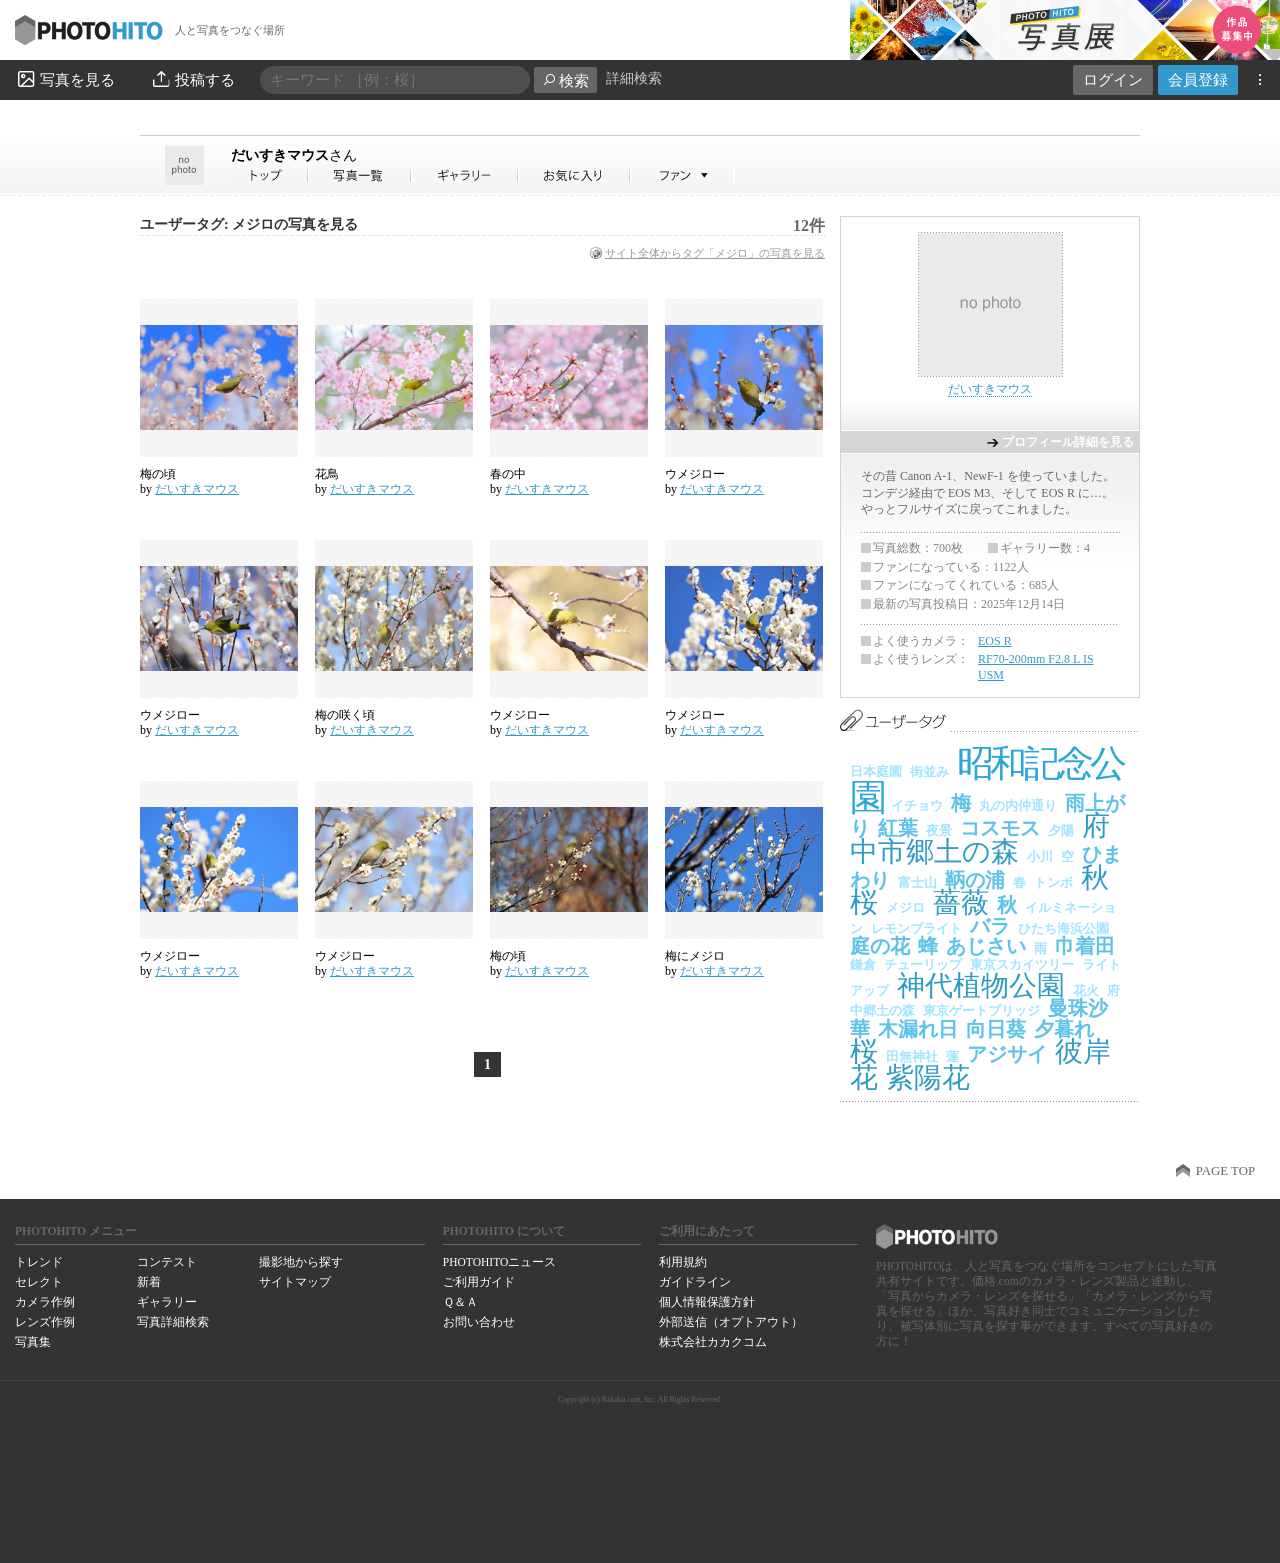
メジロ (905, 907)
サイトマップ (295, 1282)
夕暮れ (1064, 1029)
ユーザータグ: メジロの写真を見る (249, 224)
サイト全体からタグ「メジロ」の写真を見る (715, 253)
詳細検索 (634, 78)
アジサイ (1007, 1054)
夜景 (939, 830)
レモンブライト (916, 928)
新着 (149, 1282)
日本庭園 (876, 771)
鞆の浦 (975, 880)
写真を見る (65, 79)
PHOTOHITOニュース (499, 1262)
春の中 (508, 474)
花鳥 (327, 474)
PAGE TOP (1225, 1171)
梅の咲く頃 (345, 715)
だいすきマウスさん (270, 175)
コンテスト (167, 1262)
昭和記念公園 (986, 780)
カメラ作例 (45, 1302)
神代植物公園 (981, 985)
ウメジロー (695, 474)
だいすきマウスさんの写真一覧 (360, 175)
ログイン (1113, 79)
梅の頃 (158, 474)
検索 (565, 80)
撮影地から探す (301, 1262)
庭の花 (880, 946)
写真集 (33, 1342)
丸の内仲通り (1018, 805)
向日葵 (996, 1029)
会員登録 (1198, 79)
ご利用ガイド (479, 1282)
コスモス (1000, 828)
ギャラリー (167, 1302)
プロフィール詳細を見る (1068, 442)
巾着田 (1085, 946)
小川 (1040, 856)
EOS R (995, 641)
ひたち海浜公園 (1063, 928)
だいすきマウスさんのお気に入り (574, 175)
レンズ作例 (45, 1322)
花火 (1086, 990)
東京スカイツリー (1022, 964)
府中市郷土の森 (980, 838)
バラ (990, 926)
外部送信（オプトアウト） (731, 1322)
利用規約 (683, 1262)
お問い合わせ (479, 1322)
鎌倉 (863, 964)
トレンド (39, 1262)
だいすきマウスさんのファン (682, 175)
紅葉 (898, 828)
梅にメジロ (695, 956)
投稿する (192, 79)
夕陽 (1061, 830)
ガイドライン (695, 1282)
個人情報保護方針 (707, 1302)
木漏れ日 (918, 1029)
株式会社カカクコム (713, 1342)
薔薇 (961, 902)
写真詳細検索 (173, 1322)
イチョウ (917, 805)
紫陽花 (928, 1077)
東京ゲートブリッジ (981, 1010)
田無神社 (912, 1056)
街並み (929, 771)
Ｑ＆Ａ (460, 1302)
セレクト (39, 1282)
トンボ (1053, 882)
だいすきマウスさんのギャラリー (465, 175)
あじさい (986, 946)
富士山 (917, 882)
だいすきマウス (294, 155)
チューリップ (923, 964)
